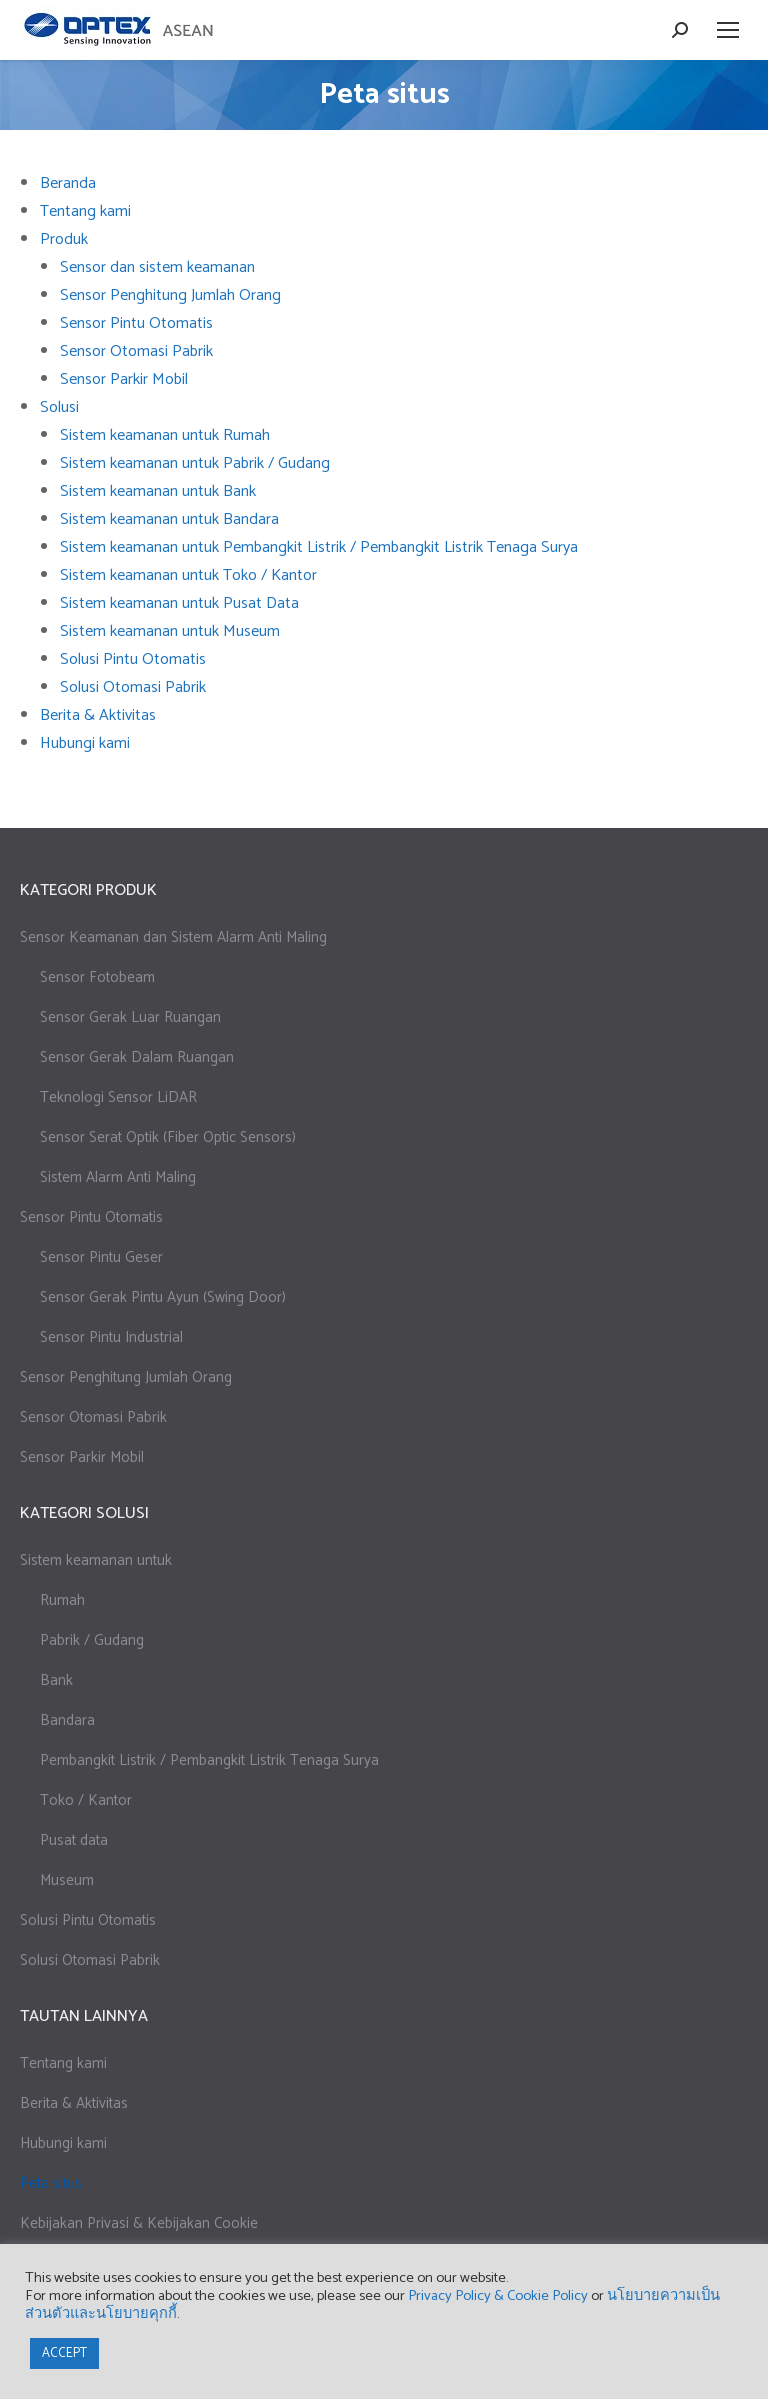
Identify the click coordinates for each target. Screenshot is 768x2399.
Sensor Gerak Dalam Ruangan (137, 1057)
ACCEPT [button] (64, 2353)
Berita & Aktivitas (98, 715)
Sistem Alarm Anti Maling (118, 1177)
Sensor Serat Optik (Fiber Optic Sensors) (168, 1137)
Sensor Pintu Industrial (111, 1337)
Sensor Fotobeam (97, 977)
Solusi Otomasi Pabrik (133, 687)
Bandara (67, 1720)
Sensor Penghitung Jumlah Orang (170, 295)
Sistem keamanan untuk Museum (170, 631)
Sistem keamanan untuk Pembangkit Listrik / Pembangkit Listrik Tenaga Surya (319, 547)
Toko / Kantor (86, 1800)
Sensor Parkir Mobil (124, 379)
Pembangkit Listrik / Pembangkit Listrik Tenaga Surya (209, 1760)
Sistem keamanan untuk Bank (158, 491)
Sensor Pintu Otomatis (136, 323)
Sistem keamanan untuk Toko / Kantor (188, 575)
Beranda (68, 183)
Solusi (59, 407)
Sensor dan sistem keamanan (157, 267)
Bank (56, 1680)
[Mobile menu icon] (728, 30)
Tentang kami (85, 211)
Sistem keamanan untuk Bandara (169, 519)
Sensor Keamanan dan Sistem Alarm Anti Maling (173, 937)
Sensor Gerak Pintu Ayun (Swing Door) (163, 1297)
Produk (64, 239)
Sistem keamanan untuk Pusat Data (179, 603)
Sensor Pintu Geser (101, 1257)
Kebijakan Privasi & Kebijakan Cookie (139, 2223)
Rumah (62, 1600)
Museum (67, 1880)
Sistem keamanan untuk (96, 1560)
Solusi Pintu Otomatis (133, 659)
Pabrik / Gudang (92, 1640)
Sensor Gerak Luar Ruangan (130, 1017)
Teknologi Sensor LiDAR (118, 1097)
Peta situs (51, 2183)
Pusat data (74, 1840)
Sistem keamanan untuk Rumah (165, 435)
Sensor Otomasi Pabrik (136, 351)
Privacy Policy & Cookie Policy (498, 2296)
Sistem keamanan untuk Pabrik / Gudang (195, 463)
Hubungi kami (85, 743)
